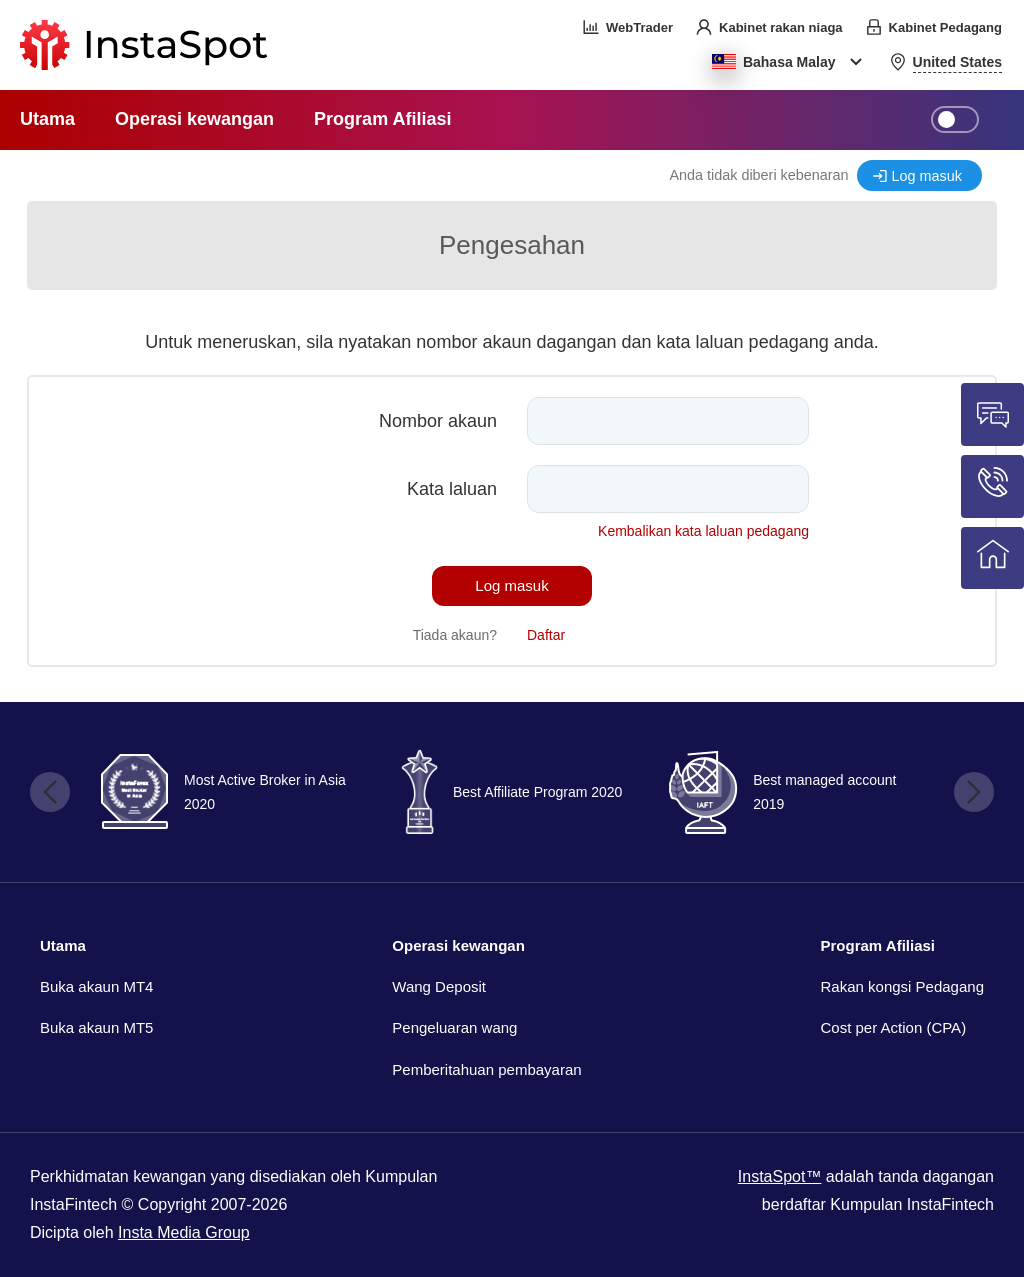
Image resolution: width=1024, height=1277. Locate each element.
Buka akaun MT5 (96, 1027)
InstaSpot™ (780, 1176)
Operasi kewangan (458, 945)
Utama (63, 945)
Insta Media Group (184, 1232)
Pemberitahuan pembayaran (486, 1069)
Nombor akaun (438, 421)
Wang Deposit (439, 986)
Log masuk (927, 176)
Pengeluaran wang (454, 1027)
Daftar (546, 635)
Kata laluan (452, 489)
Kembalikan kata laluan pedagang (703, 531)
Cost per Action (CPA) (894, 1027)
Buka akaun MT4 (96, 986)
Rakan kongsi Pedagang (902, 986)
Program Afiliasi (878, 945)
